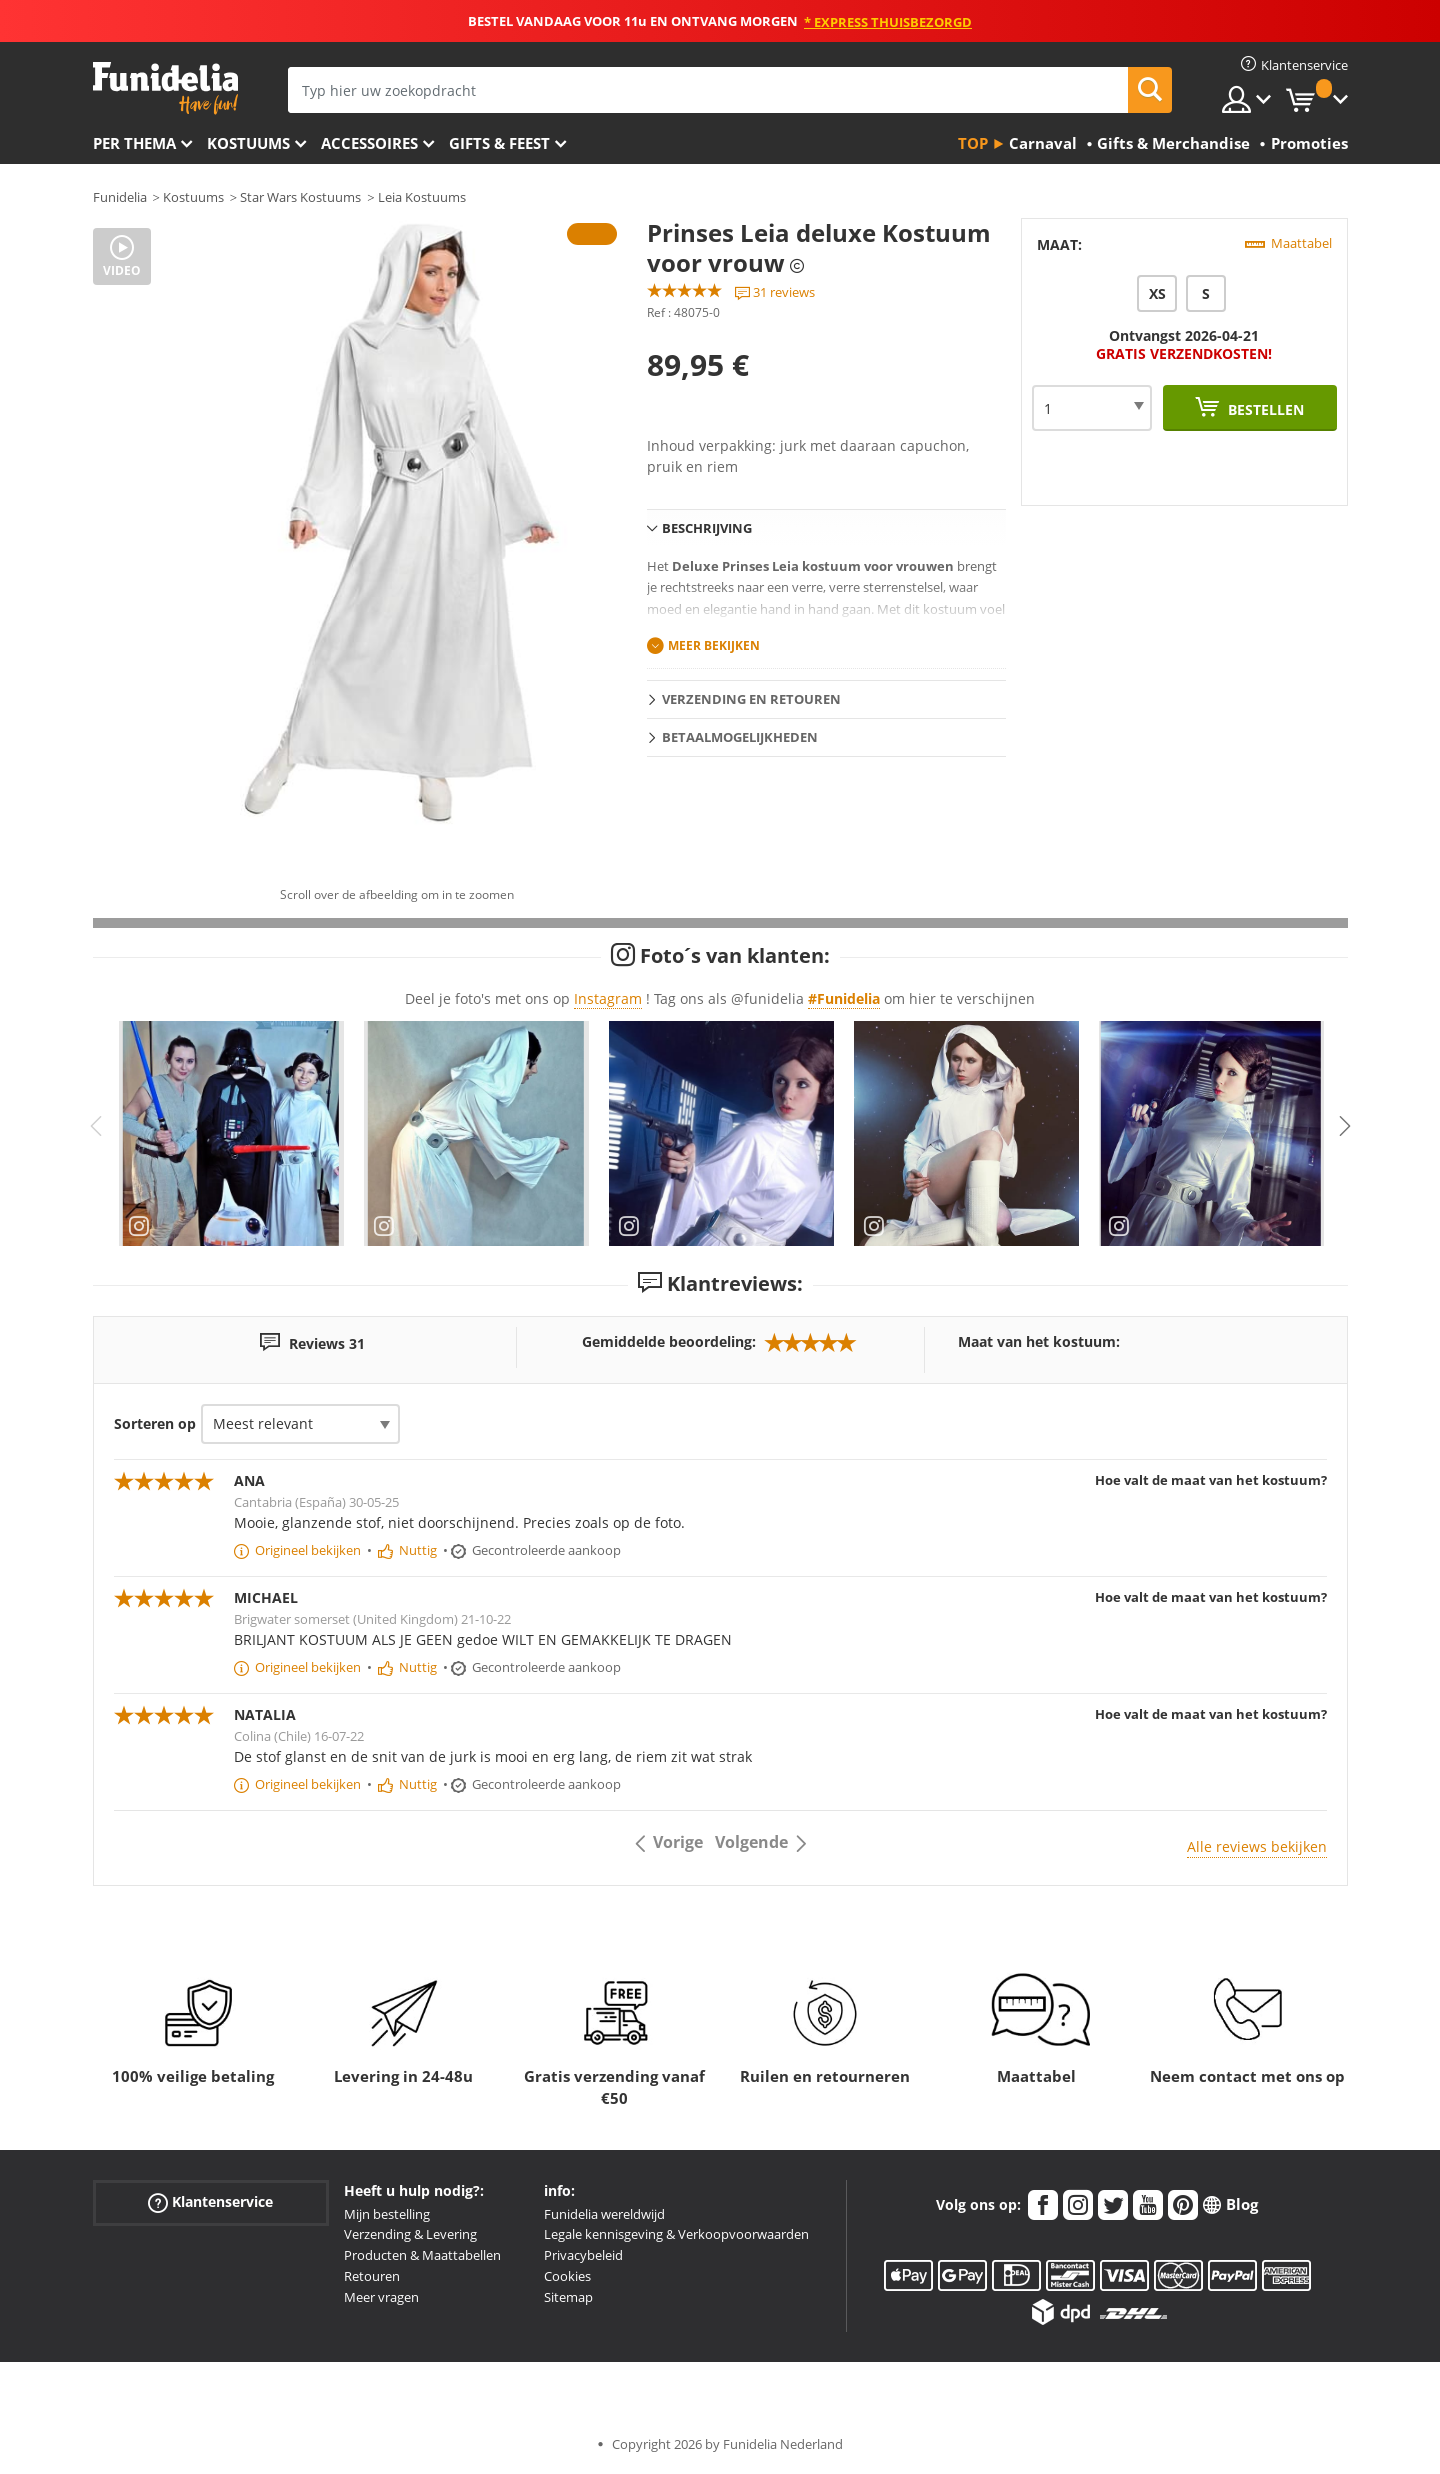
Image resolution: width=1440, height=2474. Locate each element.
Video (122, 270)
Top (973, 143)
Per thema (134, 143)
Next (1345, 1126)
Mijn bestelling (387, 2214)
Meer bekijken (714, 645)
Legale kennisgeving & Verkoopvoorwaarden (676, 2234)
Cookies (567, 2276)
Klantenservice (210, 2201)
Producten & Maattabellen (422, 2255)
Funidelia (120, 197)
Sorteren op (155, 1423)
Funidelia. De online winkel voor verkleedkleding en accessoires (165, 88)
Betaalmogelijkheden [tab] (740, 737)
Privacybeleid (583, 2255)
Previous (96, 1126)
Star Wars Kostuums (300, 197)
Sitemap (568, 2297)
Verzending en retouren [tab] (751, 699)
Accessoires (369, 143)
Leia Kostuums (422, 197)
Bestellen (1264, 409)
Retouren (372, 2276)
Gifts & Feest (499, 143)
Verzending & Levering (410, 2234)
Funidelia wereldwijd (604, 2214)
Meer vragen (381, 2297)
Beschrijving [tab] (707, 528)
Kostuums (248, 143)
